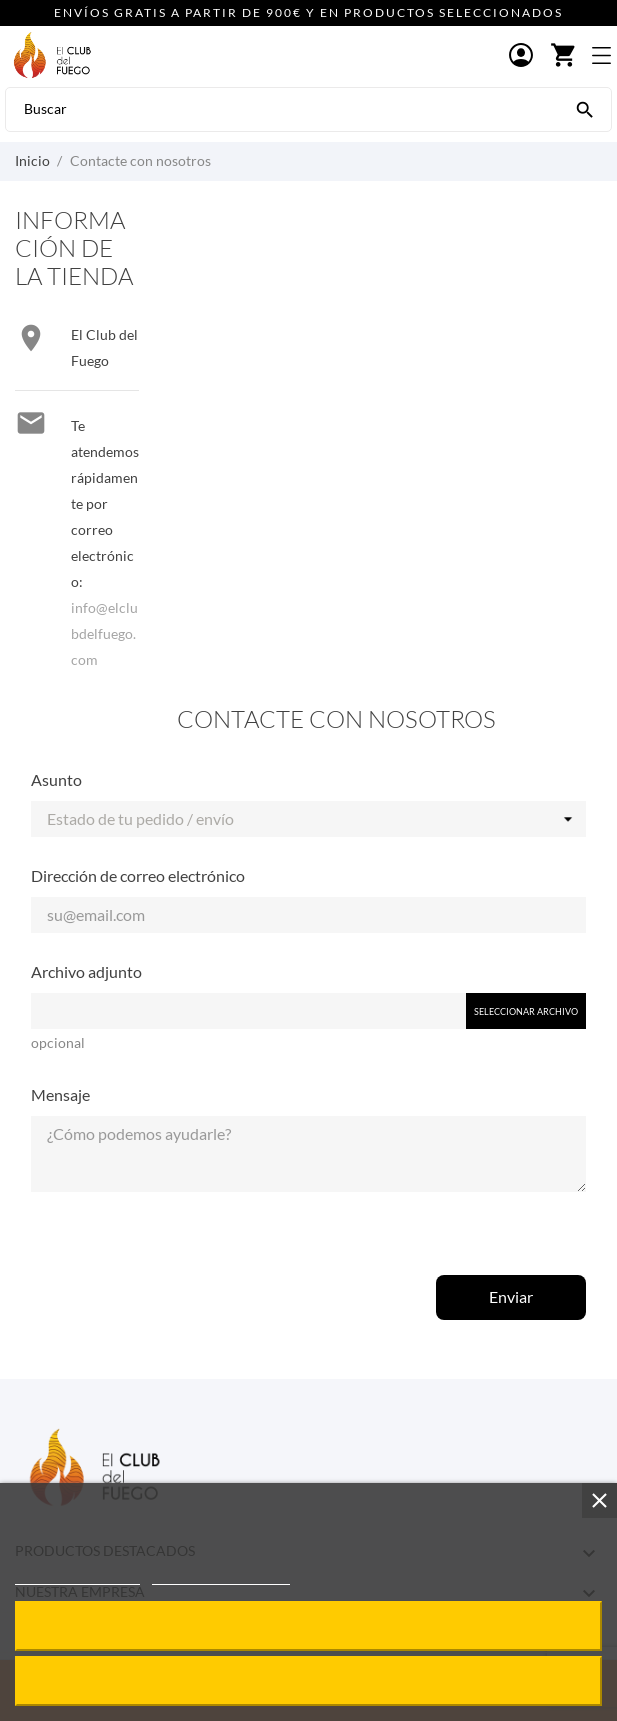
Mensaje (60, 1094)
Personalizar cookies (221, 1575)
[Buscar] (585, 108)
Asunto (56, 779)
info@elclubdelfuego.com (104, 633)
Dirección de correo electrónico (138, 875)
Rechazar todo (308, 1680)
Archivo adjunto (86, 971)
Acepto (309, 1625)
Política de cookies (77, 1575)
